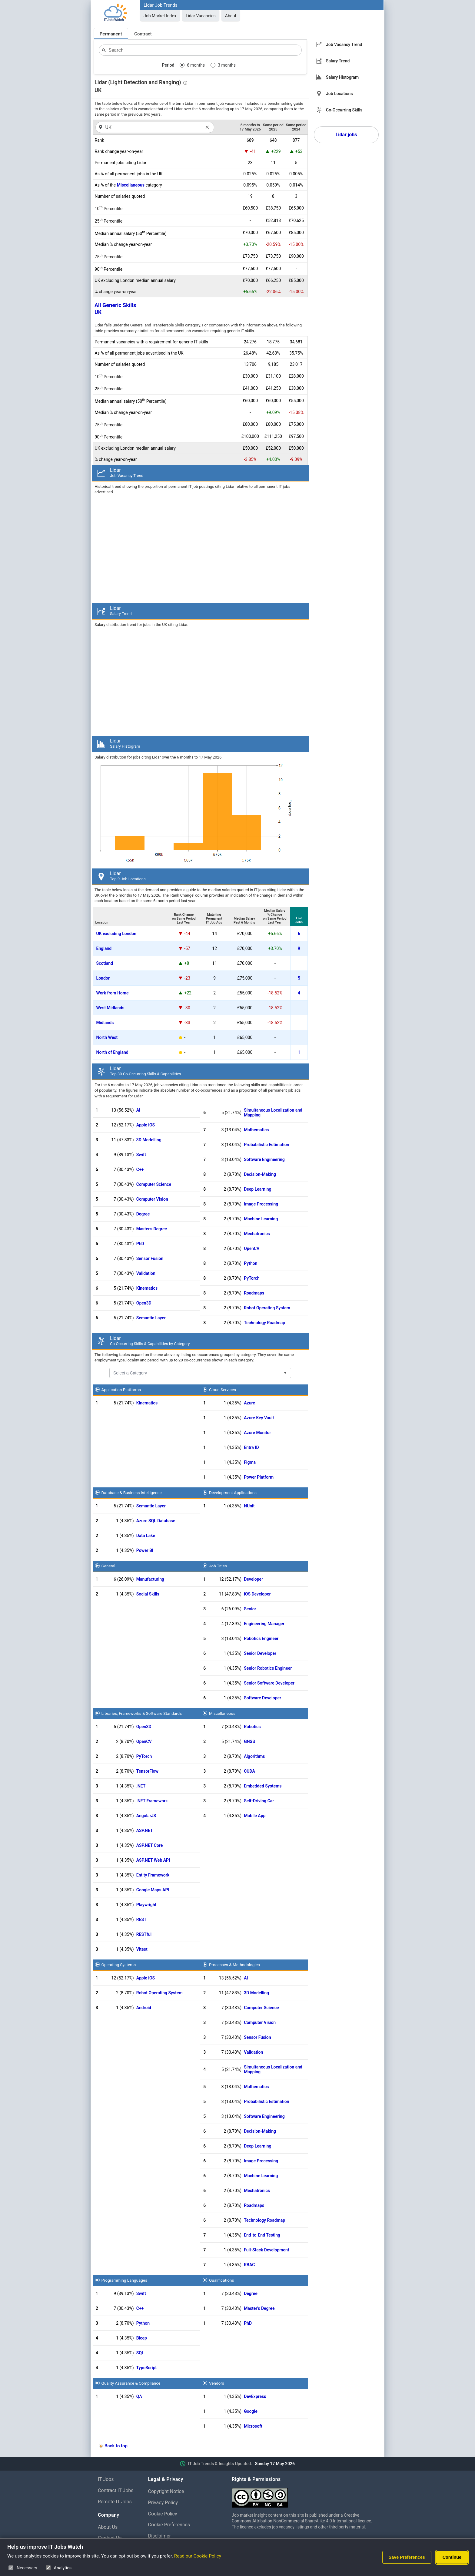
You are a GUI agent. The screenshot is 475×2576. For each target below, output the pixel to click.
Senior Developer (260, 1653)
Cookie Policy (162, 2514)
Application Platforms (121, 1389)
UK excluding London (116, 933)
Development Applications (233, 1492)
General (108, 1565)
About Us (108, 2527)
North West (107, 1037)
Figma (250, 1462)
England (104, 948)
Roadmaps (254, 1293)
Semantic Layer (151, 1317)
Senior (250, 1608)
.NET (141, 1786)
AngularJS (146, 1815)
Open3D (143, 1303)
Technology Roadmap (264, 1322)
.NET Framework (152, 1800)
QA (139, 2396)
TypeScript (146, 2367)
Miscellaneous (130, 185)
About (230, 15)
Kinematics (147, 1288)
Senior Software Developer (269, 1683)
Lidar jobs (346, 134)
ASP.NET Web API (153, 1860)
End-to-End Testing (262, 2235)
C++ (140, 1169)
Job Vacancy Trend (344, 44)
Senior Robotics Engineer (268, 1668)
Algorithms (254, 1756)
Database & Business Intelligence (131, 1492)
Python (250, 1263)
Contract (143, 34)
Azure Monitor (257, 1432)
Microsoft (253, 2426)
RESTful (143, 1934)
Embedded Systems (262, 1786)
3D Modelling (148, 1139)
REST (141, 1919)
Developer (253, 1579)
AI (138, 1110)
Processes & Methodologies (234, 1964)
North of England (112, 1052)
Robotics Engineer (261, 1638)
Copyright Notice (166, 2491)
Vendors (216, 2383)
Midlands (105, 1022)
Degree (143, 1214)
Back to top (116, 2446)
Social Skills (147, 1594)
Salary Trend (338, 60)
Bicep (141, 2338)
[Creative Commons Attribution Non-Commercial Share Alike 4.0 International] (304, 2495)
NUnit (249, 1505)
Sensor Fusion (149, 1258)
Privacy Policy (163, 2502)
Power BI (144, 1550)
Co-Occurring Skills (344, 109)
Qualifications (221, 2280)
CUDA (249, 1771)
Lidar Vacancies (201, 15)
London (103, 978)
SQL (140, 2352)
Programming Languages (124, 2280)
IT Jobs (106, 2479)
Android (143, 2007)
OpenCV (251, 1248)
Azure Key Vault (259, 1417)
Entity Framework (152, 1875)
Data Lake (145, 1535)
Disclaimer (159, 2536)
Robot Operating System (267, 1307)
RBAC (249, 2264)
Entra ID (251, 1447)
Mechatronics (257, 1233)
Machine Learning (261, 1218)
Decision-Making (260, 1174)
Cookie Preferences (169, 2525)
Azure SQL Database (155, 1520)
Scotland (104, 963)
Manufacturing (150, 1579)
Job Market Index (160, 15)
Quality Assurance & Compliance (131, 2383)
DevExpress (255, 2396)
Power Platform (259, 1477)
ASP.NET (144, 1830)
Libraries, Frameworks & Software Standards (141, 1713)
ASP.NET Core (149, 1845)
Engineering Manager (264, 1623)
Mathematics (256, 1129)
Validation (145, 1273)
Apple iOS (145, 1125)
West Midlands (110, 1007)
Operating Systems (118, 1964)
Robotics (252, 1726)
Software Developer (262, 1697)
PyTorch (252, 1278)
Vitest (142, 1949)
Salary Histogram (342, 77)
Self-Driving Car (259, 1800)
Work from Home (112, 992)
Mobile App (254, 1815)
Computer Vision (152, 1199)
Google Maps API (152, 1889)
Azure (249, 1402)
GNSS (249, 1741)
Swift (141, 1154)
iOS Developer (257, 1594)
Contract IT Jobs (116, 2490)
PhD (140, 1243)
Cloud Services (222, 1389)
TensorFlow (147, 1771)
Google (250, 2411)
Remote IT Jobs (115, 2502)
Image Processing (261, 1204)
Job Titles (218, 1565)
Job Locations (339, 93)
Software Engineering (264, 1159)
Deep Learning (257, 1189)
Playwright (146, 1904)
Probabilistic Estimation (266, 1144)
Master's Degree (151, 1228)
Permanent (111, 34)
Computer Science (153, 1184)
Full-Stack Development (266, 2249)
